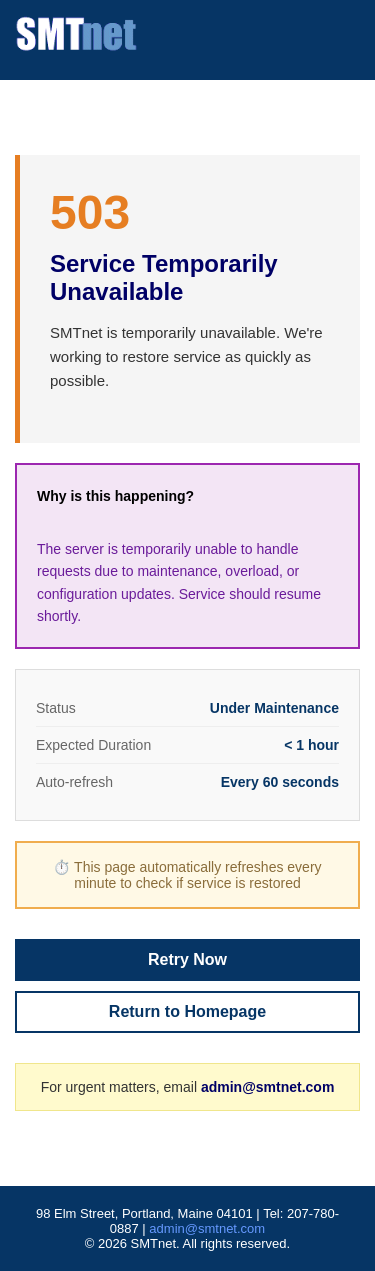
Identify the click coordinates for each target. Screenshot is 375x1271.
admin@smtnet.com (267, 1087)
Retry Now (187, 959)
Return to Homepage (187, 1011)
